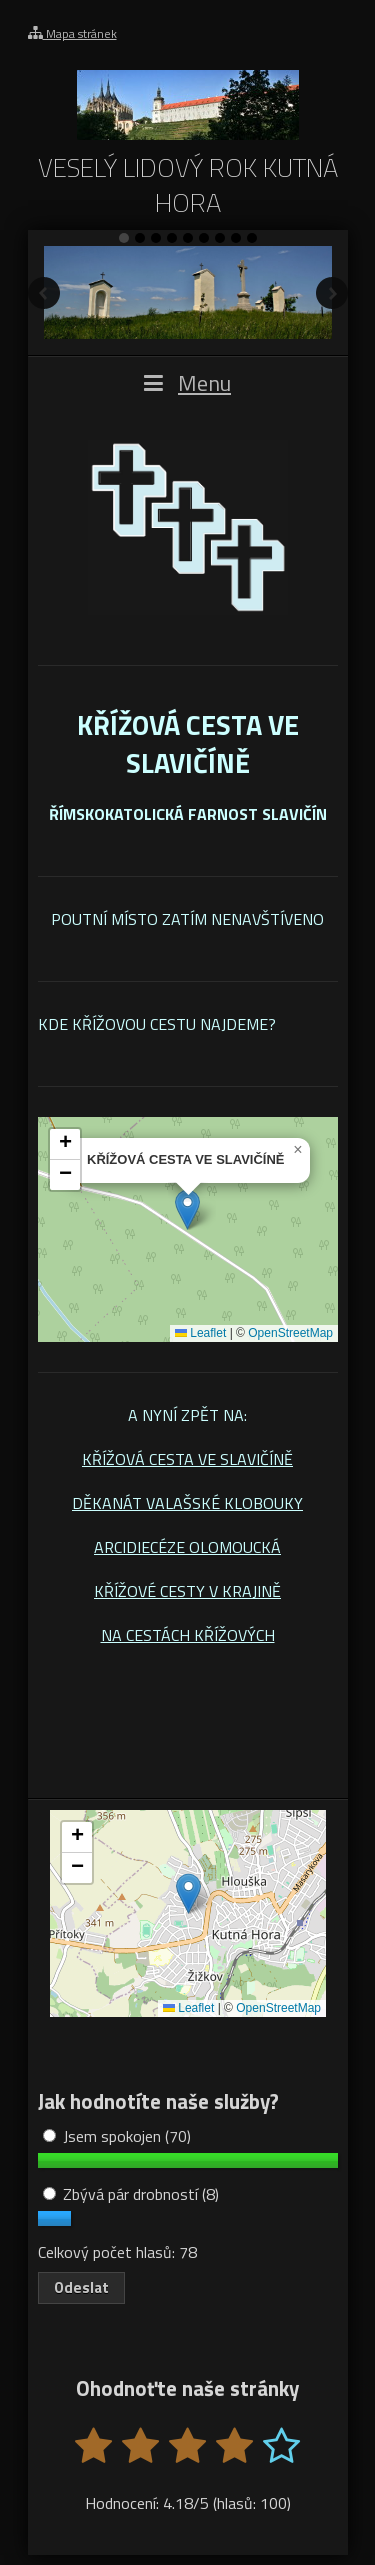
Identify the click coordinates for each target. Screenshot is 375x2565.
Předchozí (44, 293)
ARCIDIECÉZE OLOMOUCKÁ (187, 1547)
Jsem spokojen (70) (117, 2136)
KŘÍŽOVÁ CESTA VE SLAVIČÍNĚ (187, 1459)
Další (332, 293)
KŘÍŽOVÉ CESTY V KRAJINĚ (187, 1591)
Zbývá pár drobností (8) (131, 2194)
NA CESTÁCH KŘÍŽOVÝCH (188, 1635)
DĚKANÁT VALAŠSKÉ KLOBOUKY (187, 1503)
